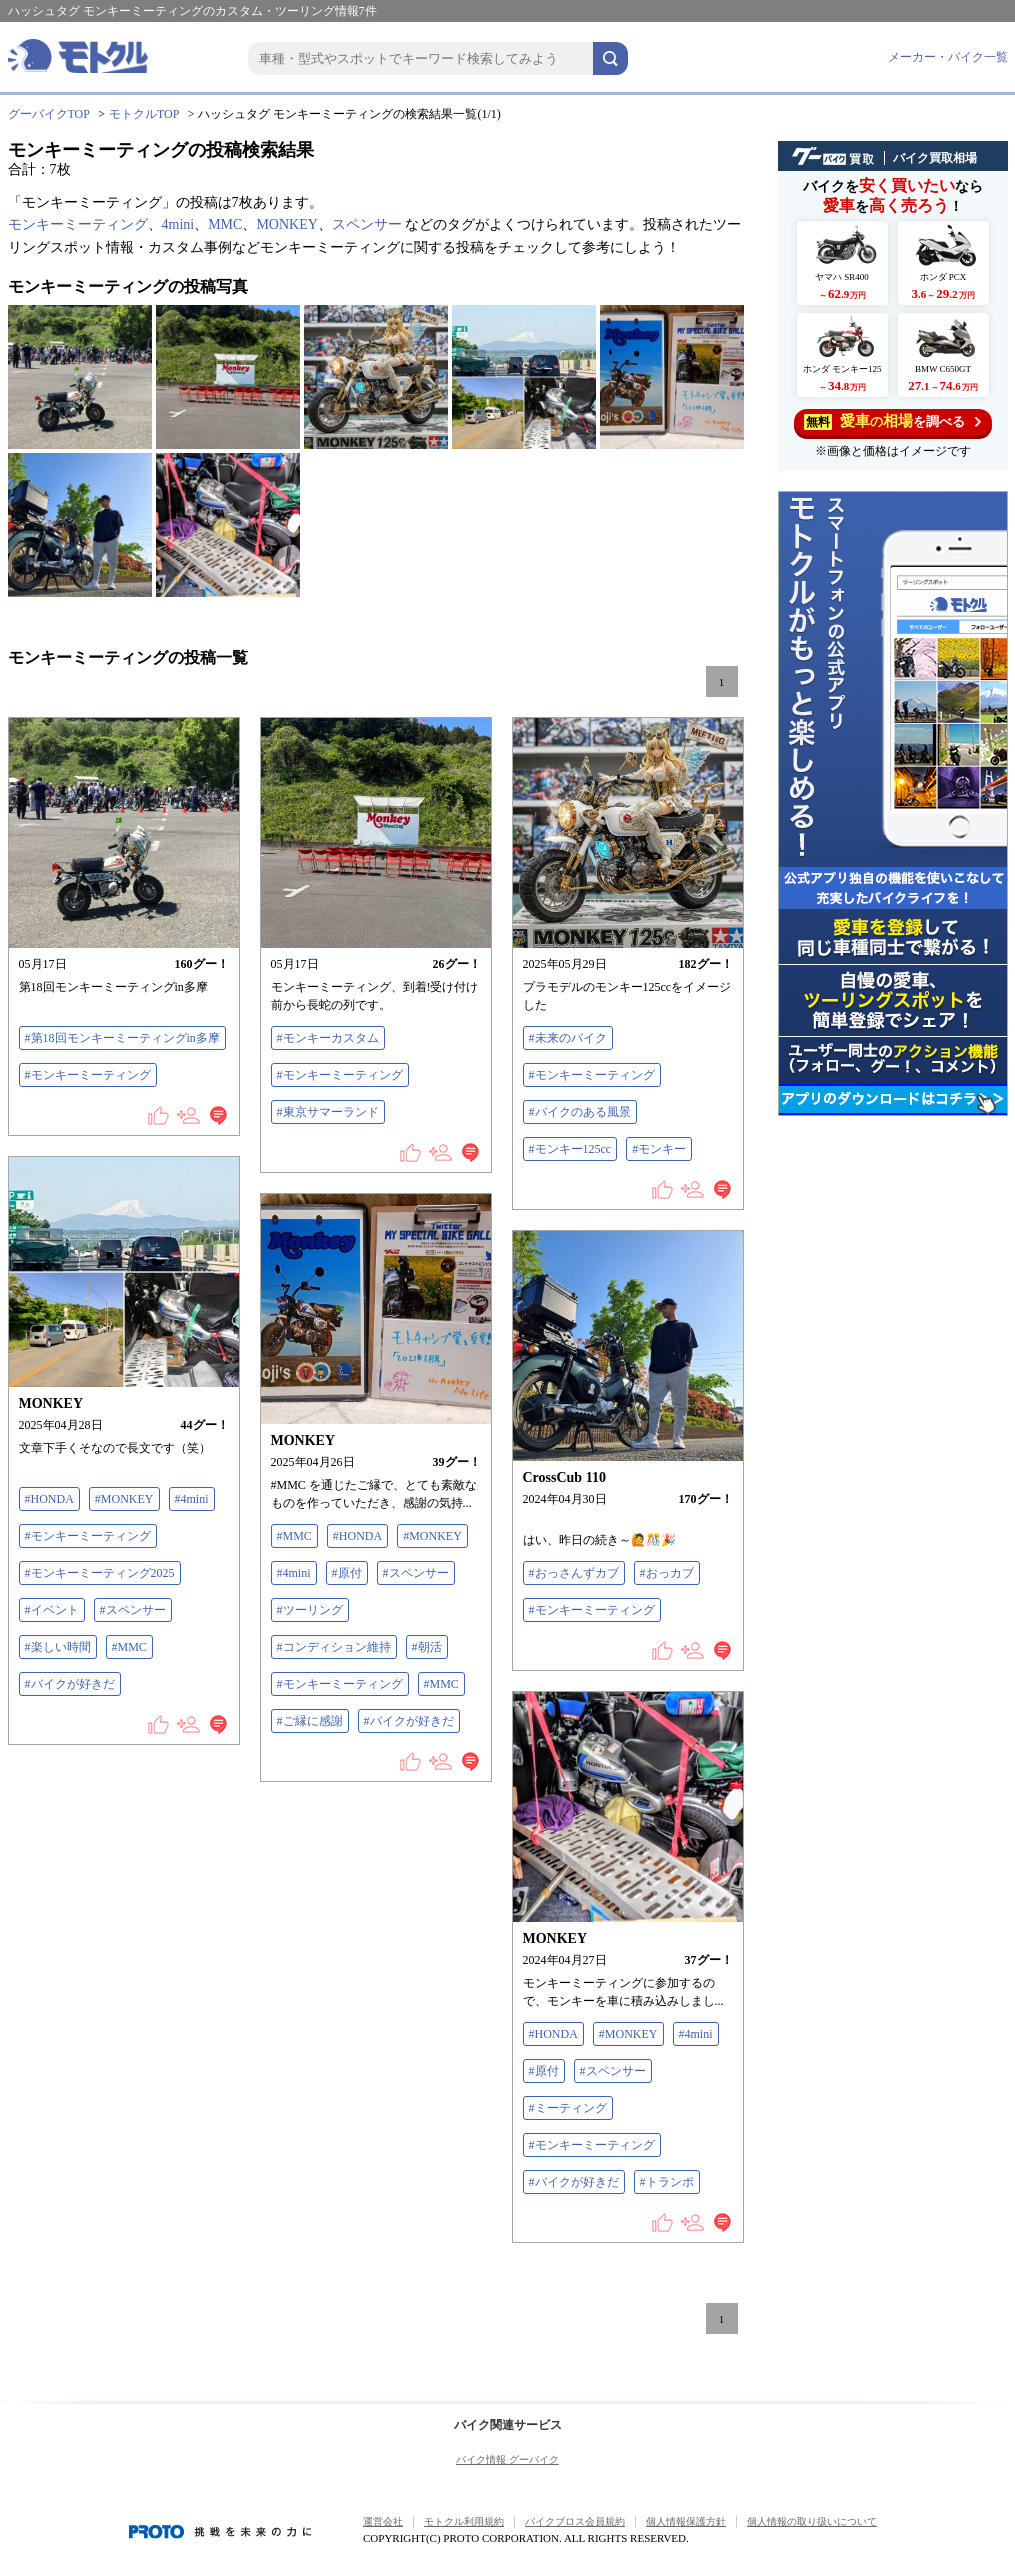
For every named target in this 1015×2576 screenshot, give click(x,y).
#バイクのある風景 (580, 1112)
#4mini (192, 1499)
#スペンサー (133, 1610)
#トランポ (667, 2182)
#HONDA (49, 1499)
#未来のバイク (568, 1038)
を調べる (892, 421)
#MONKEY (124, 1499)
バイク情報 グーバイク (507, 2459)
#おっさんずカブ (574, 1573)
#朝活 (427, 1647)
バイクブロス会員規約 (575, 2521)
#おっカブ (667, 1573)
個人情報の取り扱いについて (812, 2521)
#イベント (52, 1610)
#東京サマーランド (328, 1112)
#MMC (129, 1647)
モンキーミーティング (78, 224)
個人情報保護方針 (686, 2521)
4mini (178, 224)
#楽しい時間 (58, 1647)
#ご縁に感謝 (310, 1721)
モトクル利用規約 (464, 2521)
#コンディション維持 (334, 1647)
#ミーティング (568, 2108)
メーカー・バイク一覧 (948, 57)
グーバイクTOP (49, 114)
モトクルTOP (144, 114)
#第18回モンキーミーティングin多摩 (122, 1038)
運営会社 (383, 2521)
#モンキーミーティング (88, 1075)
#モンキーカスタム (328, 1038)
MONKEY (286, 224)
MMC (225, 224)
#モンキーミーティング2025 (100, 1573)
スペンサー (367, 224)
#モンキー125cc (570, 1149)
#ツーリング (310, 1610)
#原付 (347, 1573)
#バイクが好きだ (70, 1684)
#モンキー (659, 1149)
